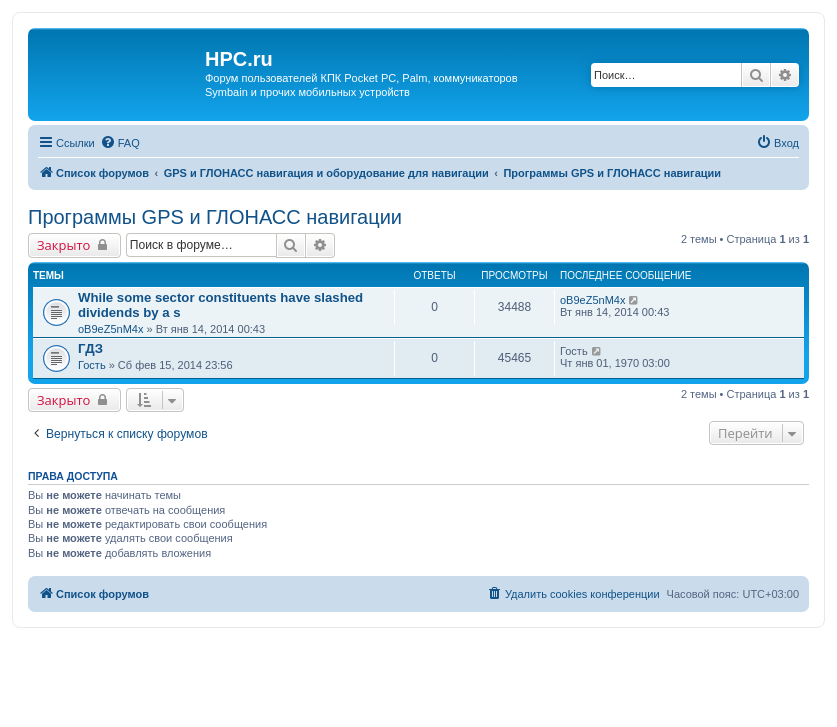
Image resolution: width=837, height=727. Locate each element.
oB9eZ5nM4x (110, 329)
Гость (92, 365)
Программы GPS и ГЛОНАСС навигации (215, 217)
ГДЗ (90, 348)
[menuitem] (120, 143)
